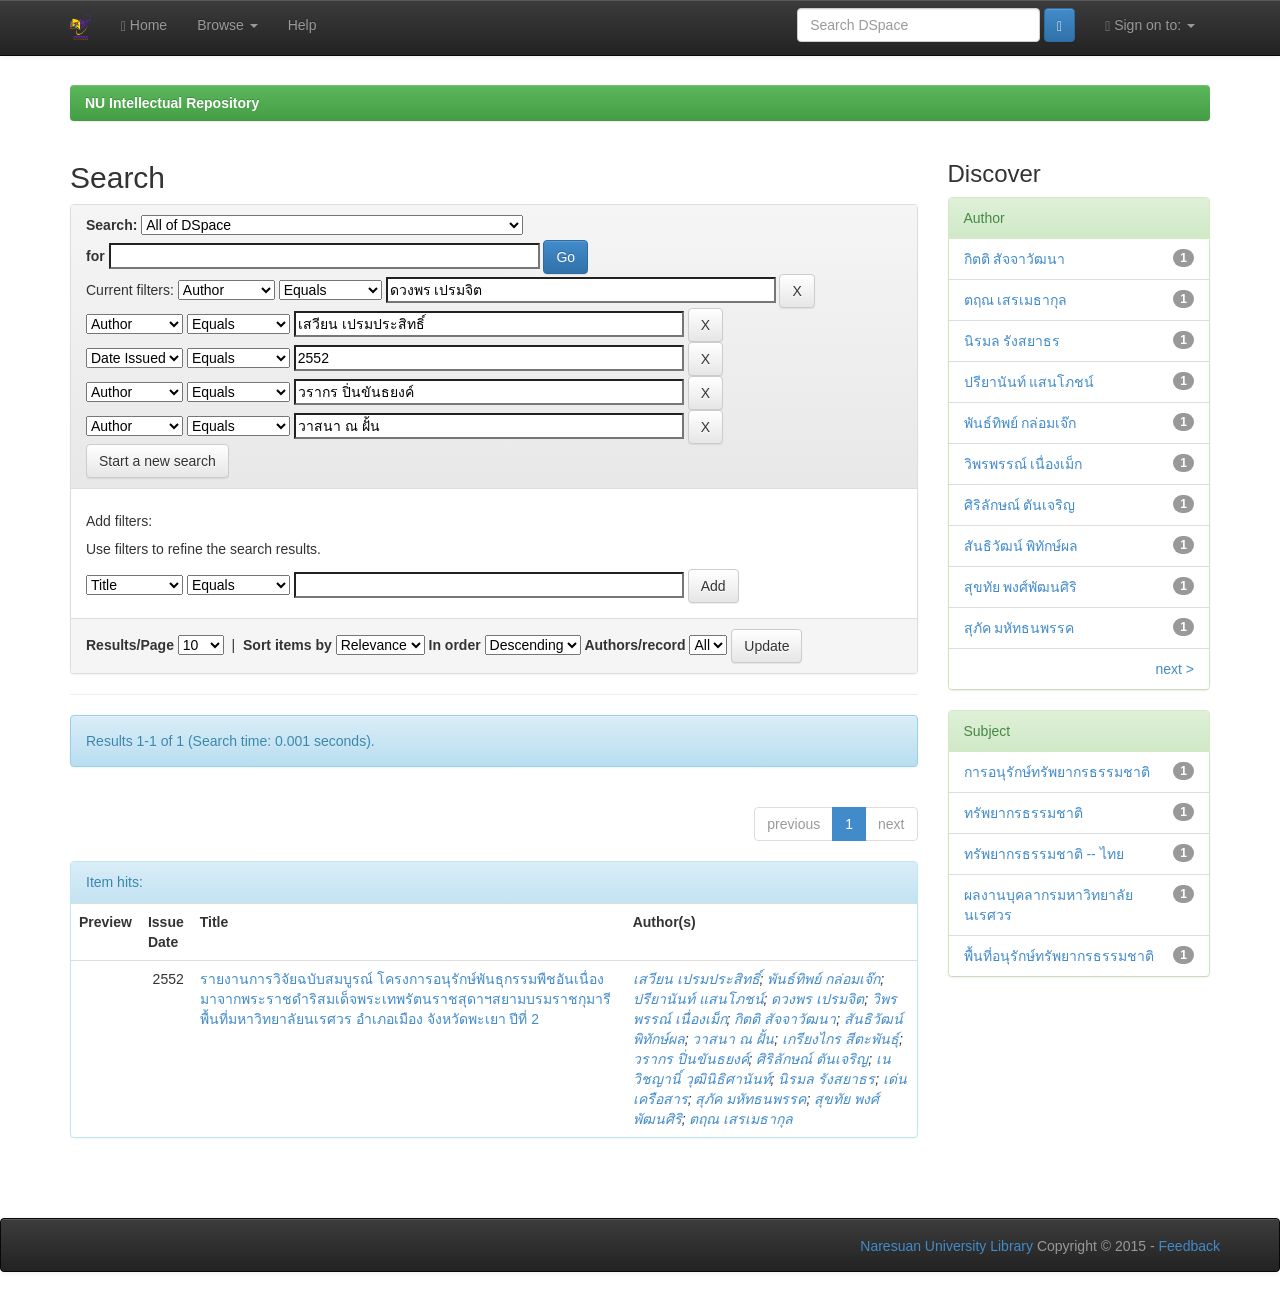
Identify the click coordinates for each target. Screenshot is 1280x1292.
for (95, 256)
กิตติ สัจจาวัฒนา (785, 1019)
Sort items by (287, 645)
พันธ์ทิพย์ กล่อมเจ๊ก (823, 979)
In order (455, 645)
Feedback (1189, 1246)
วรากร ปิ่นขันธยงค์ (691, 1059)
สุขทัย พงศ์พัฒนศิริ (1021, 587)
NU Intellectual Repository (172, 103)
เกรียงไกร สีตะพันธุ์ (840, 1039)
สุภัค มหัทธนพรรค (750, 1099)
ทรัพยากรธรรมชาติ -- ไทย (1044, 854)
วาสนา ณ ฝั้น (733, 1039)
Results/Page (130, 645)
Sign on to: (1150, 25)
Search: (111, 225)
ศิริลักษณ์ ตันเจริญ (812, 1059)
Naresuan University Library (946, 1246)
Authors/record (634, 645)
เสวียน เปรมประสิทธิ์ (696, 979)
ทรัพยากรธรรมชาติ (1023, 813)
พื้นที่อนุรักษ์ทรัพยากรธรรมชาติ (1059, 956)
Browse (227, 25)
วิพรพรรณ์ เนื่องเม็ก (1023, 464)
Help (302, 25)
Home (144, 25)
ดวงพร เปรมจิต (817, 999)
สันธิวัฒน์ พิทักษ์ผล (1021, 546)
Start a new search (157, 461)
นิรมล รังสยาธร (826, 1079)
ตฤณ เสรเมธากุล (741, 1119)
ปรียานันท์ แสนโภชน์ (698, 999)
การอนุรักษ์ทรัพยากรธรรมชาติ (1057, 772)
